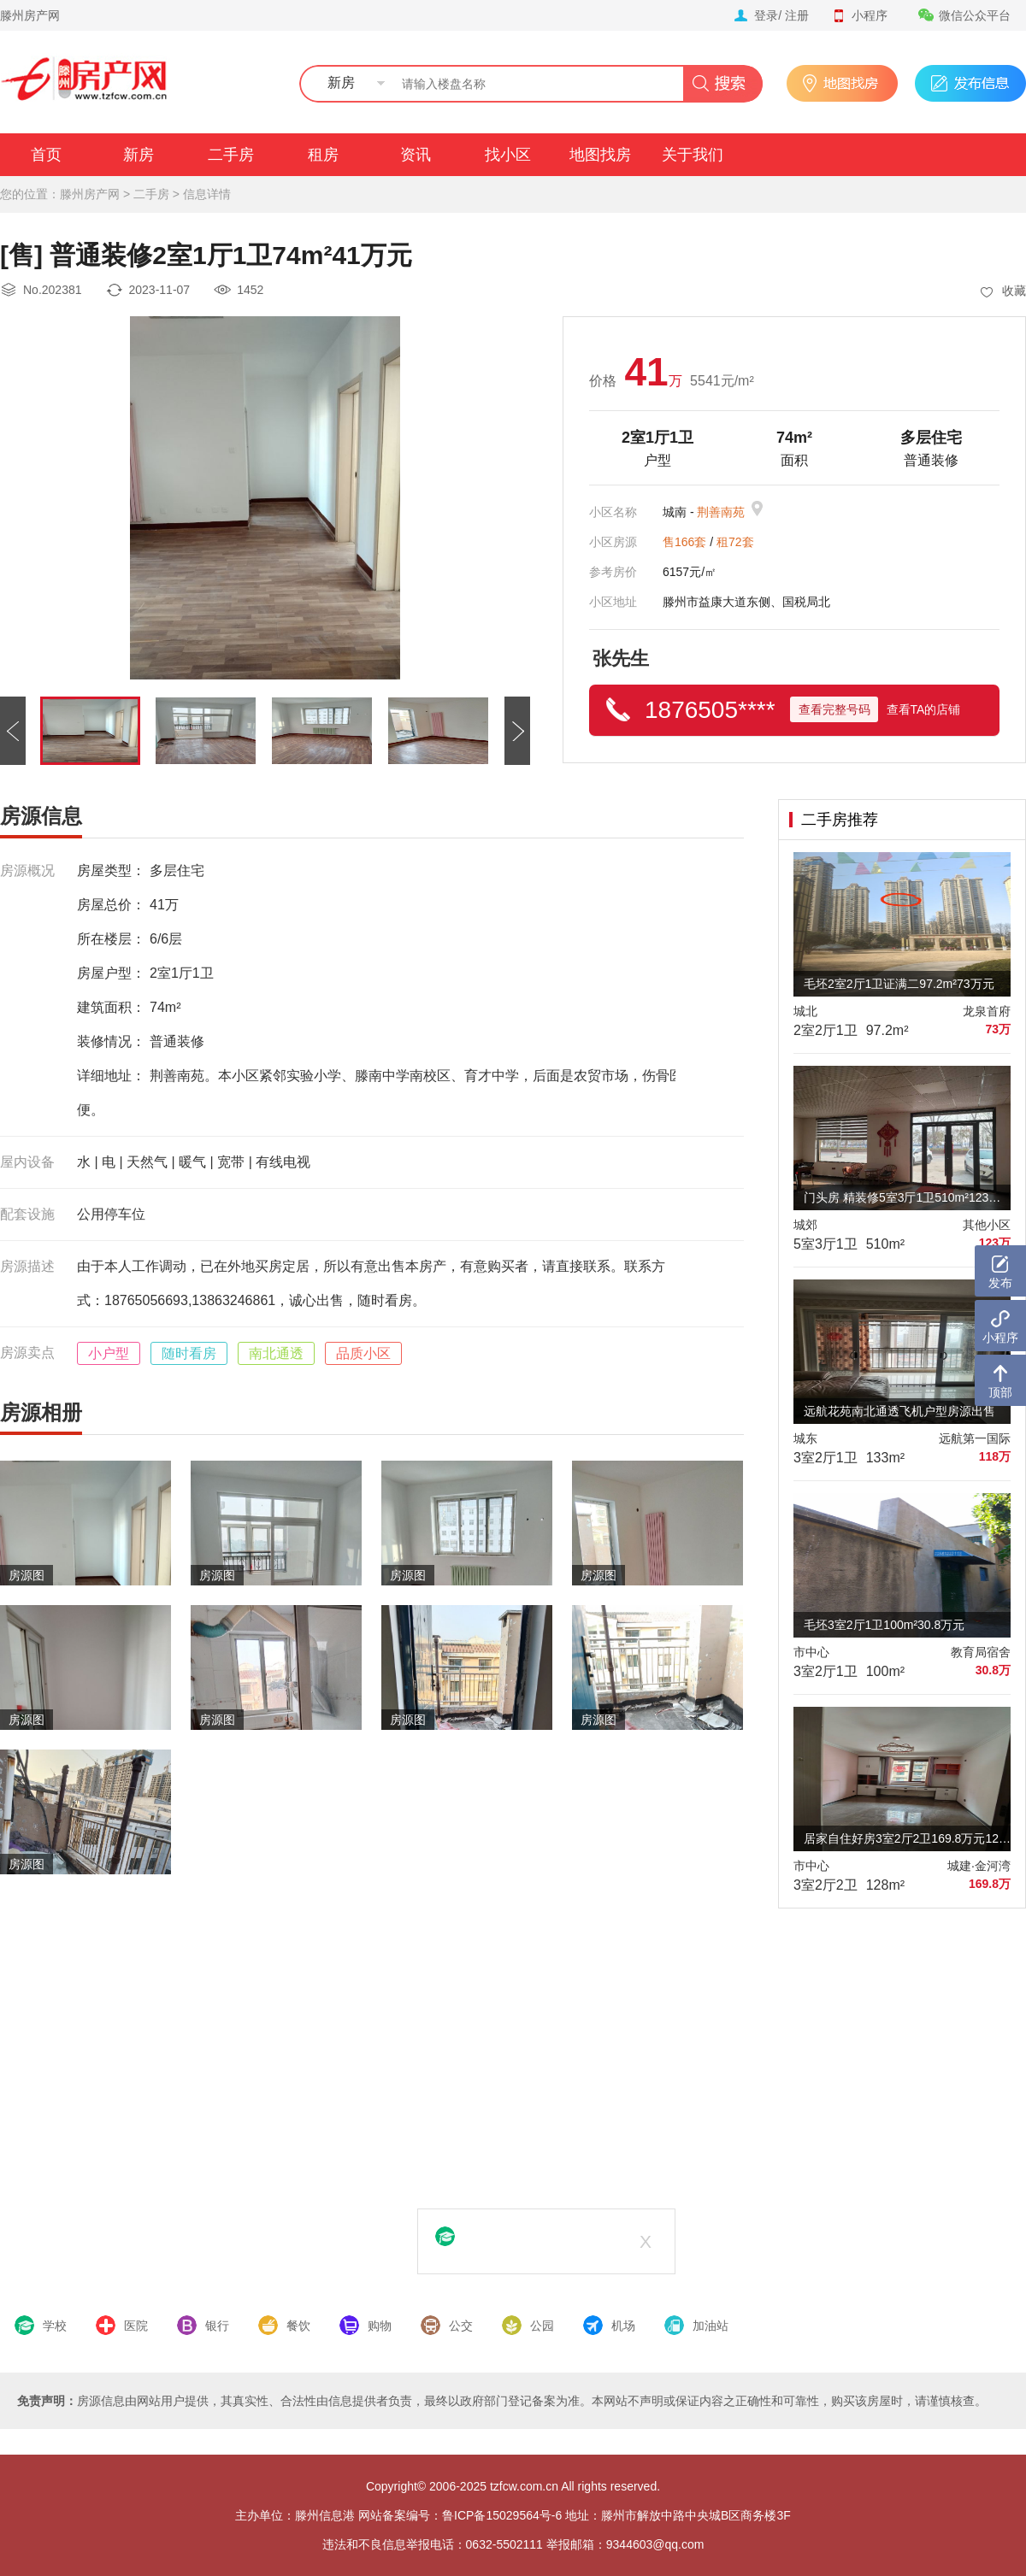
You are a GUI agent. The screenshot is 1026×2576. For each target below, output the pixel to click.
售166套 (684, 542)
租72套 (735, 542)
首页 (46, 154)
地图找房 (600, 154)
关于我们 (692, 154)
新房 (138, 154)
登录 (766, 15)
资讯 (415, 154)
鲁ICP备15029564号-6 (502, 2515)
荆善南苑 (721, 512)
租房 (323, 154)
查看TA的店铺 (924, 709)
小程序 (859, 15)
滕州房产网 (30, 15)
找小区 (508, 154)
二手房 (231, 154)
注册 (797, 15)
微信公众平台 (964, 15)
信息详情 (207, 194)
